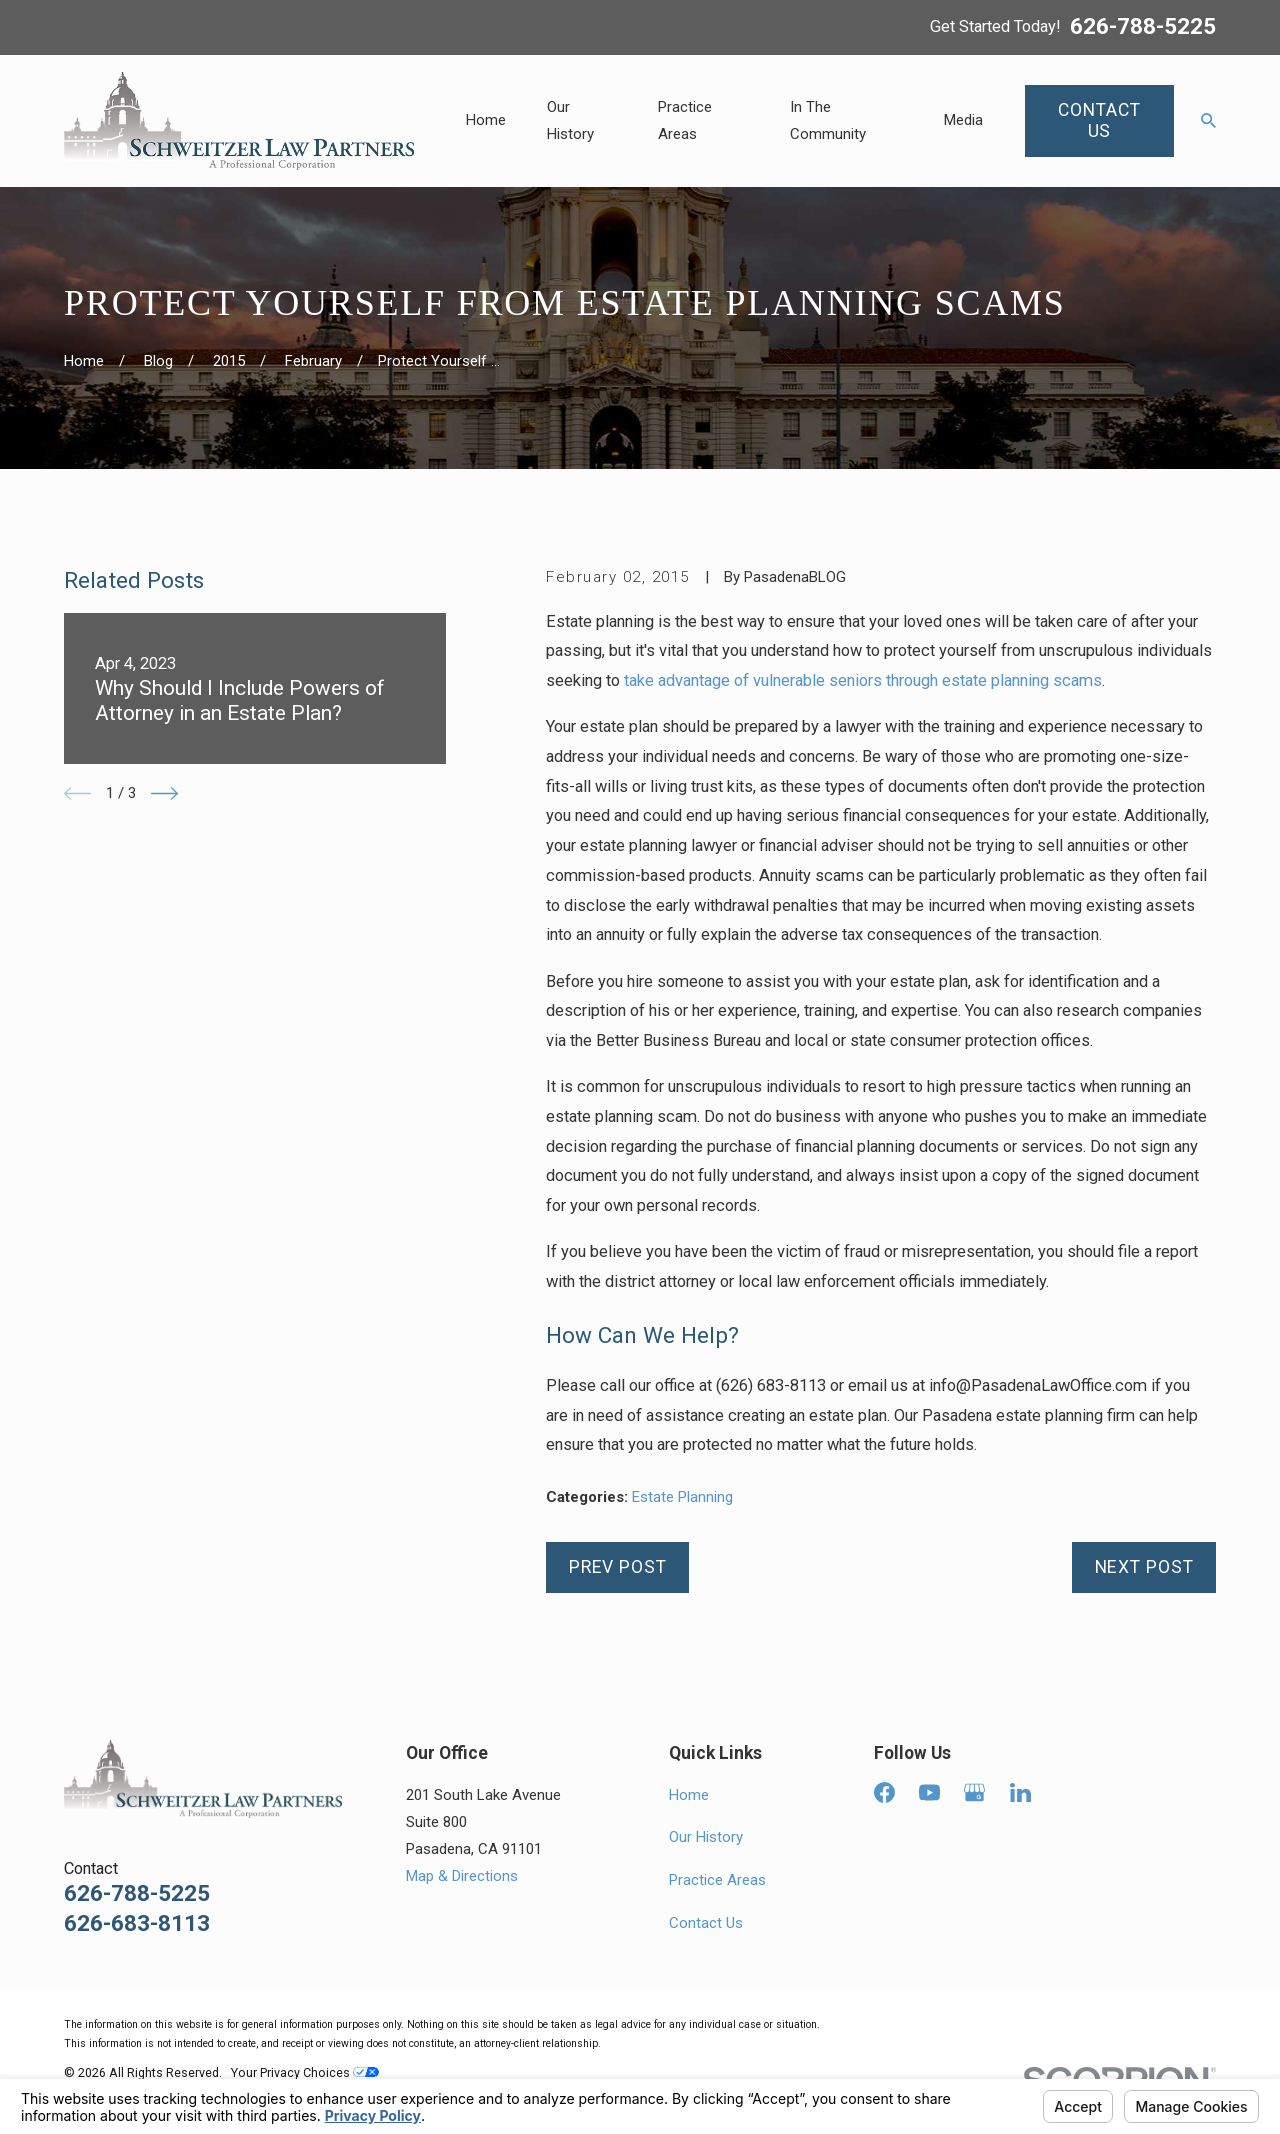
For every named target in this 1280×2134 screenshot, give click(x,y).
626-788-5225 (1143, 27)
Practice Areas (717, 1880)
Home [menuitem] (486, 120)
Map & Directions (462, 1876)
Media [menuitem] (963, 120)
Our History (706, 1837)
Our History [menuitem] (570, 120)
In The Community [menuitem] (828, 120)
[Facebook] (884, 1792)
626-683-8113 (137, 1923)
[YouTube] (929, 1792)
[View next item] (164, 793)
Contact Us (706, 1923)
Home (689, 1795)
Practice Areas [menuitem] (685, 120)
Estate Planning (682, 1497)
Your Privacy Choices (305, 2072)
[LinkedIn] (1020, 1792)
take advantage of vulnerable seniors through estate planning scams (863, 680)
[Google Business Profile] (974, 1792)
